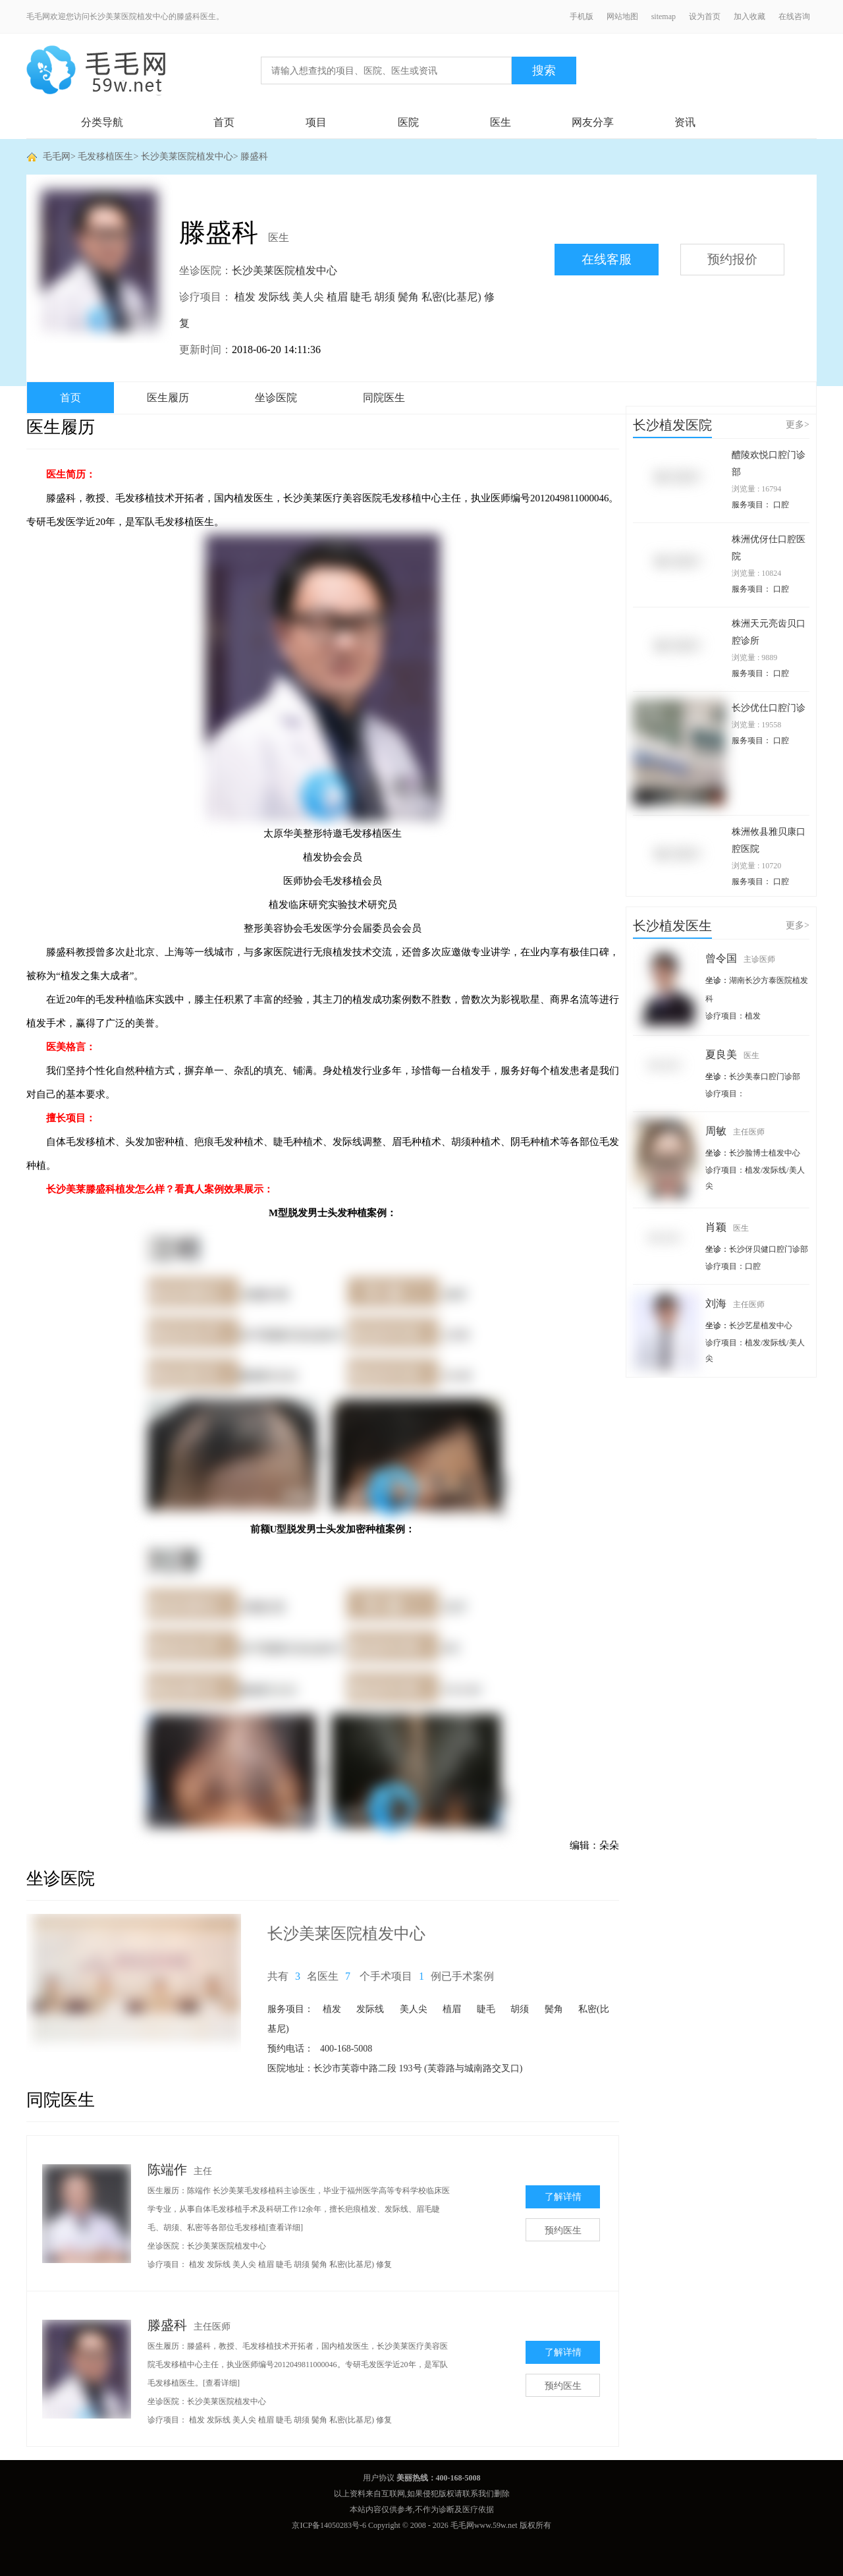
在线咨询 (794, 16)
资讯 (684, 122)
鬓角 (408, 296)
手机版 (581, 16)
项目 (316, 122)
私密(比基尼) (451, 296)
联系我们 (478, 2493)
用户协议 (378, 2477)
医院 (408, 122)
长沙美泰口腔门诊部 (764, 1076)
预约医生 (563, 2230)
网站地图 (622, 16)
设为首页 (705, 16)
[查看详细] (284, 2227)
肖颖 (727, 1227)
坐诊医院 (276, 397)
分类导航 (102, 122)
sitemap (663, 16)
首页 (223, 122)
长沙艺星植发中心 (760, 1325)
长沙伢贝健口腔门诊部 (768, 1249)
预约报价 (732, 259)
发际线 (274, 296)
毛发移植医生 (105, 156)
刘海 (735, 1303)
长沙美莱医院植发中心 (187, 156)
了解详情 (563, 2197)
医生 (500, 122)
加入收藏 (749, 16)
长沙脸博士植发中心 (764, 1153)
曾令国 (740, 958)
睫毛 (360, 296)
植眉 (337, 296)
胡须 (384, 296)
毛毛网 (56, 156)
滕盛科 (254, 156)
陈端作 (167, 2169)
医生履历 (168, 397)
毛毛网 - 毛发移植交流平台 (95, 70)
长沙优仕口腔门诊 (768, 708)
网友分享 (593, 122)
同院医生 (384, 397)
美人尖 (308, 296)
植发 (245, 296)
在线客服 (607, 259)
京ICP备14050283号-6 (329, 2525)
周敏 (735, 1130)
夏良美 (732, 1054)
